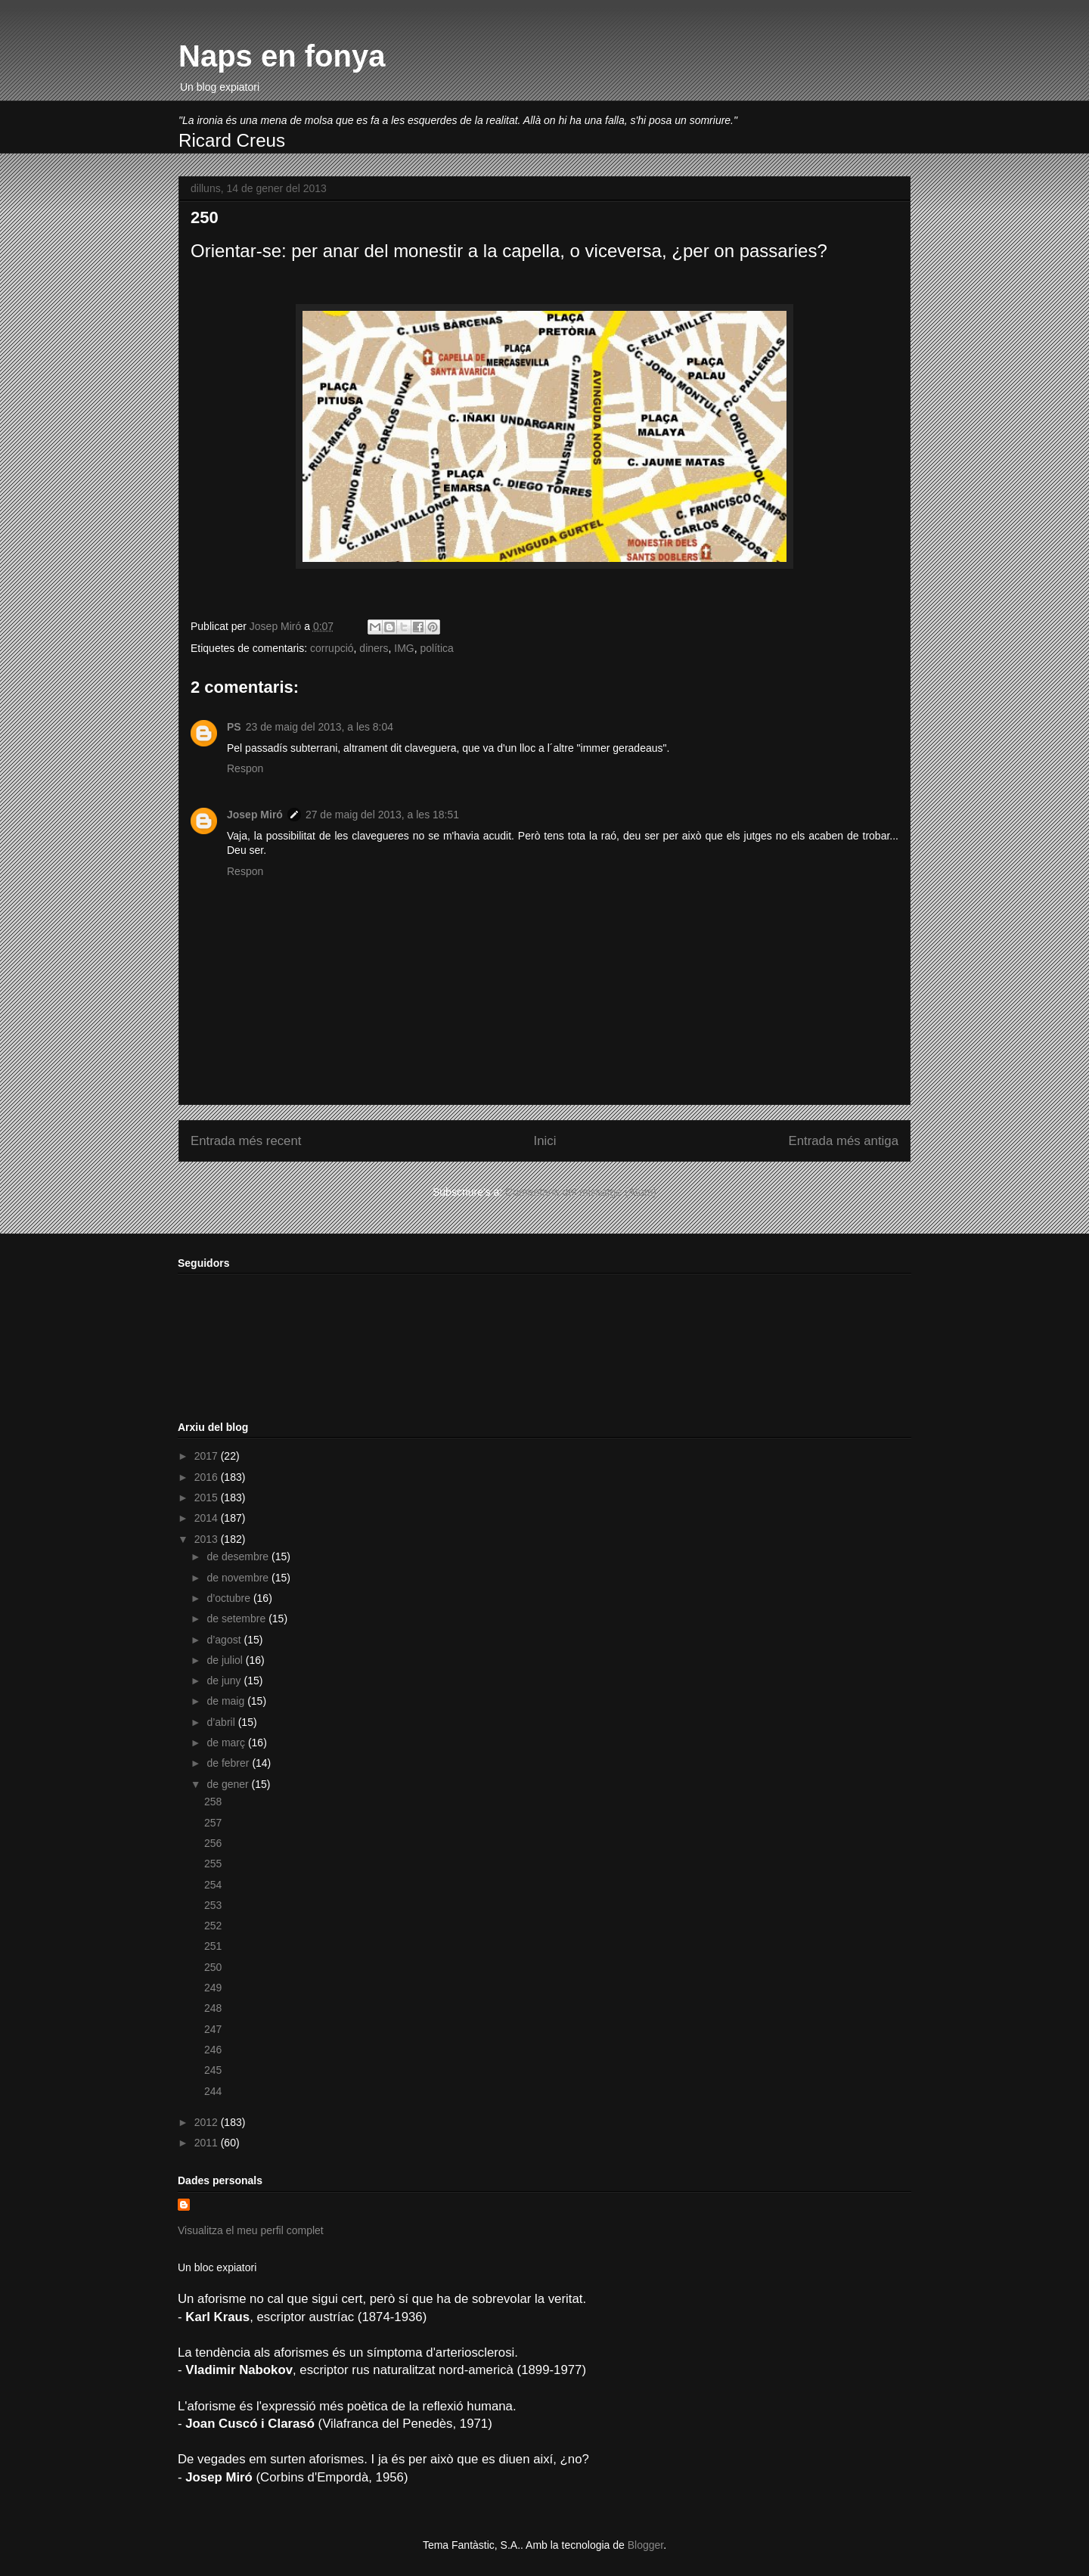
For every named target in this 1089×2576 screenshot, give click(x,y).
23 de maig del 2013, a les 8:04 (319, 727)
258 (213, 1801)
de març (226, 1742)
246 (213, 2050)
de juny (225, 1680)
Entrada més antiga (843, 1141)
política (437, 648)
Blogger (645, 2545)
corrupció (332, 648)
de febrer (229, 1763)
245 (213, 2070)
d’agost (225, 1640)
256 (213, 1843)
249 (213, 1988)
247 (213, 2029)
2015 (207, 1497)
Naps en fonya (281, 56)
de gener (228, 1784)
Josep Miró (255, 814)
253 (213, 1905)
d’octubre (229, 1598)
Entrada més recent (246, 1141)
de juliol (225, 1660)
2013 (207, 1539)
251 (213, 1946)
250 (213, 1967)
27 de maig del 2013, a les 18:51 (382, 814)
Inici (545, 1141)
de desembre (238, 1556)
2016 (207, 1477)
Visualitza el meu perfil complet (251, 2230)
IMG (404, 648)
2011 (207, 2143)
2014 (207, 1518)
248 (213, 2008)
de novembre (238, 1578)
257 (213, 1823)
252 (213, 1926)
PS (234, 727)
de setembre (237, 1618)
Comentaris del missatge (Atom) (580, 1192)
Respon (245, 768)
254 (213, 1885)
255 (213, 1864)
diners (373, 648)
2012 (207, 2122)
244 (213, 2091)
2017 (207, 1456)
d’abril (221, 1722)
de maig (226, 1701)
